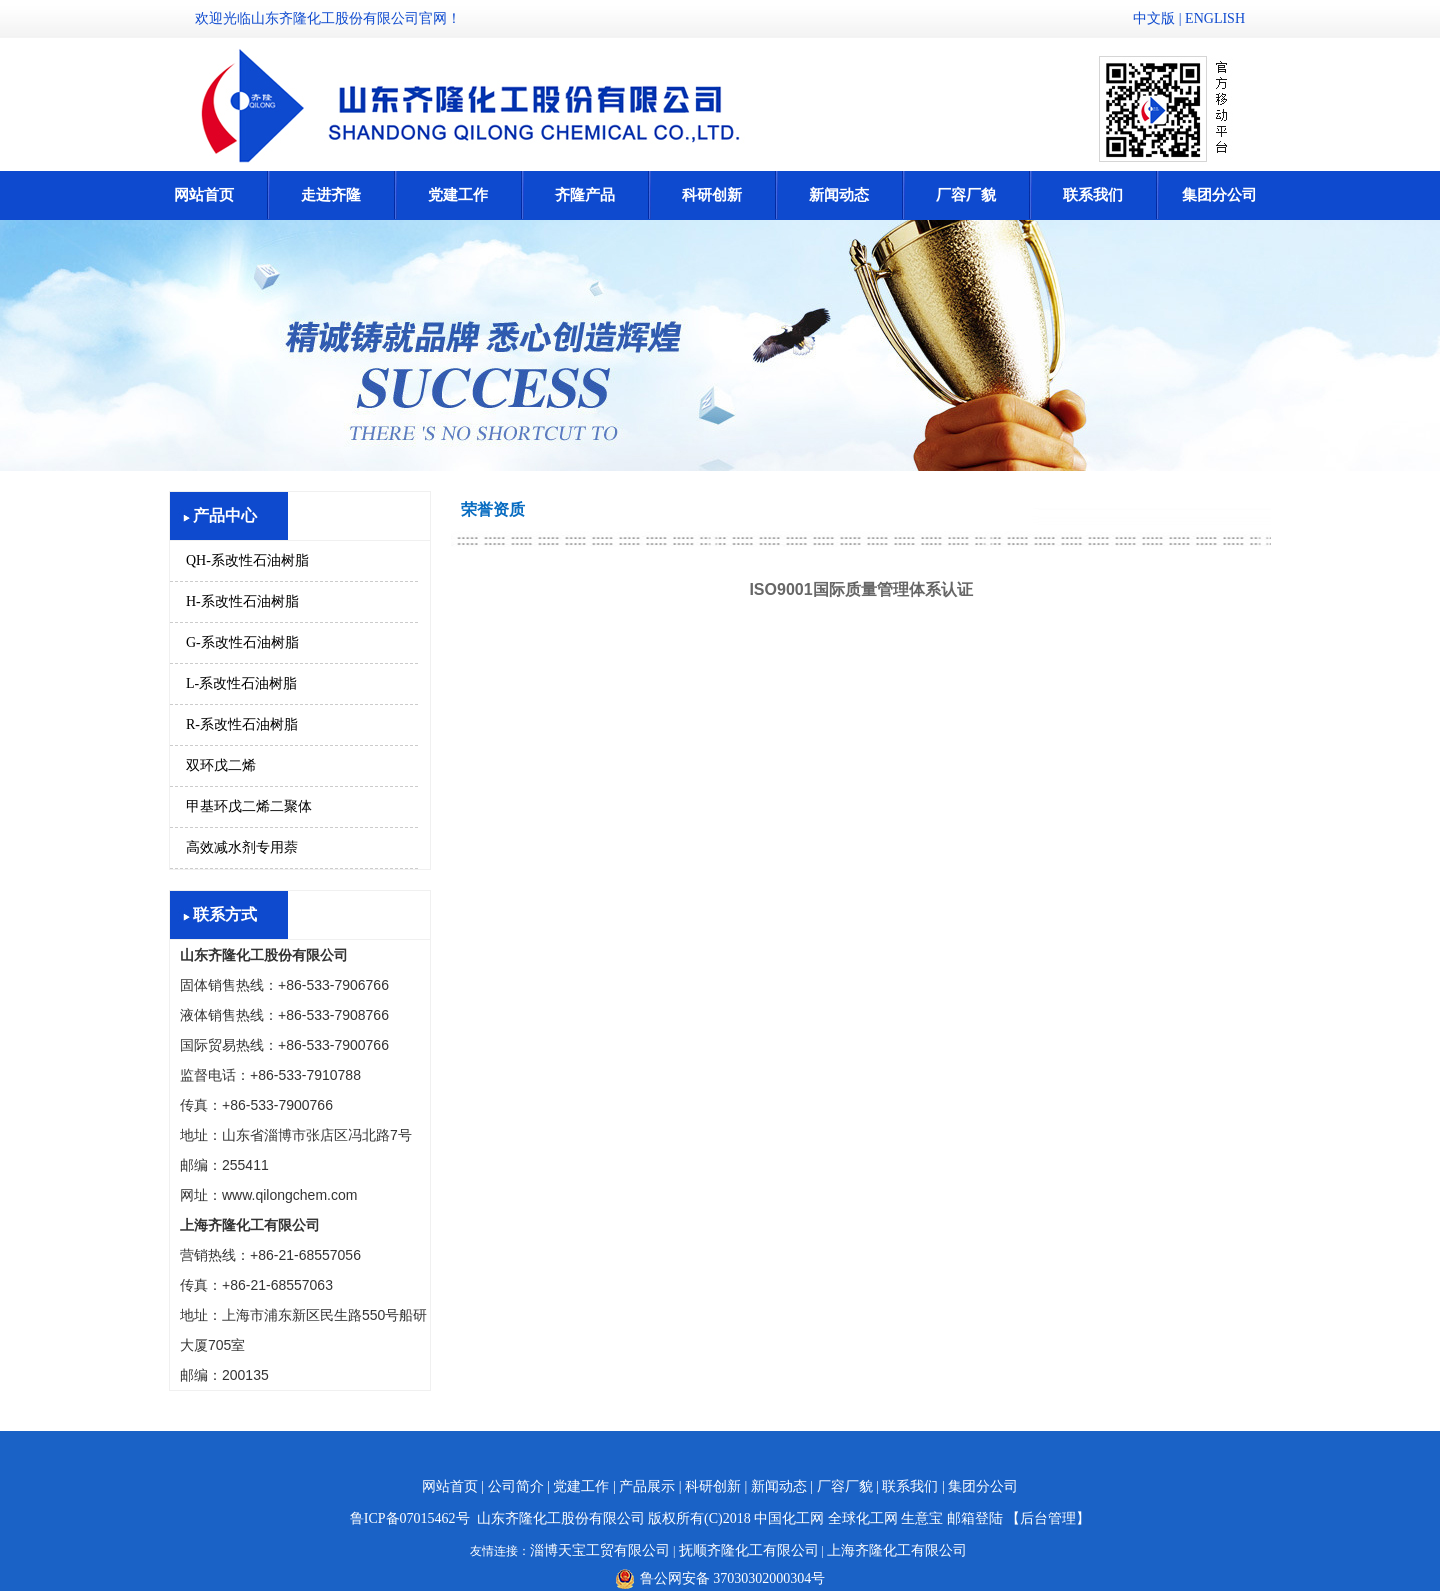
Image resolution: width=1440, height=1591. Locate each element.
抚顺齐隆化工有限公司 (749, 1550)
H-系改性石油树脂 (242, 601)
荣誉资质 (493, 509)
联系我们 (1093, 195)
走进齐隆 (331, 195)
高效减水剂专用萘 (242, 847)
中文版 (1154, 18)
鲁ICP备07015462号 (410, 1518)
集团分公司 (1219, 195)
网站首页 (204, 195)
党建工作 (458, 195)
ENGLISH (1215, 18)
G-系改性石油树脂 (242, 642)
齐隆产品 (585, 195)
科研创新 (712, 195)
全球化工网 (863, 1518)
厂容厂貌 (966, 195)
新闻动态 (839, 195)
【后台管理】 (1048, 1518)
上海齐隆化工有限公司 (897, 1550)
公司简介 (516, 1486)
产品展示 (647, 1486)
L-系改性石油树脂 (241, 683)
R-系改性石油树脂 (242, 724)
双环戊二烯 (221, 765)
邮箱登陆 (975, 1518)
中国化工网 (789, 1518)
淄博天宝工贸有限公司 (600, 1550)
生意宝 (922, 1518)
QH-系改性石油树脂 (247, 560)
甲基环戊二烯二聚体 (249, 806)
